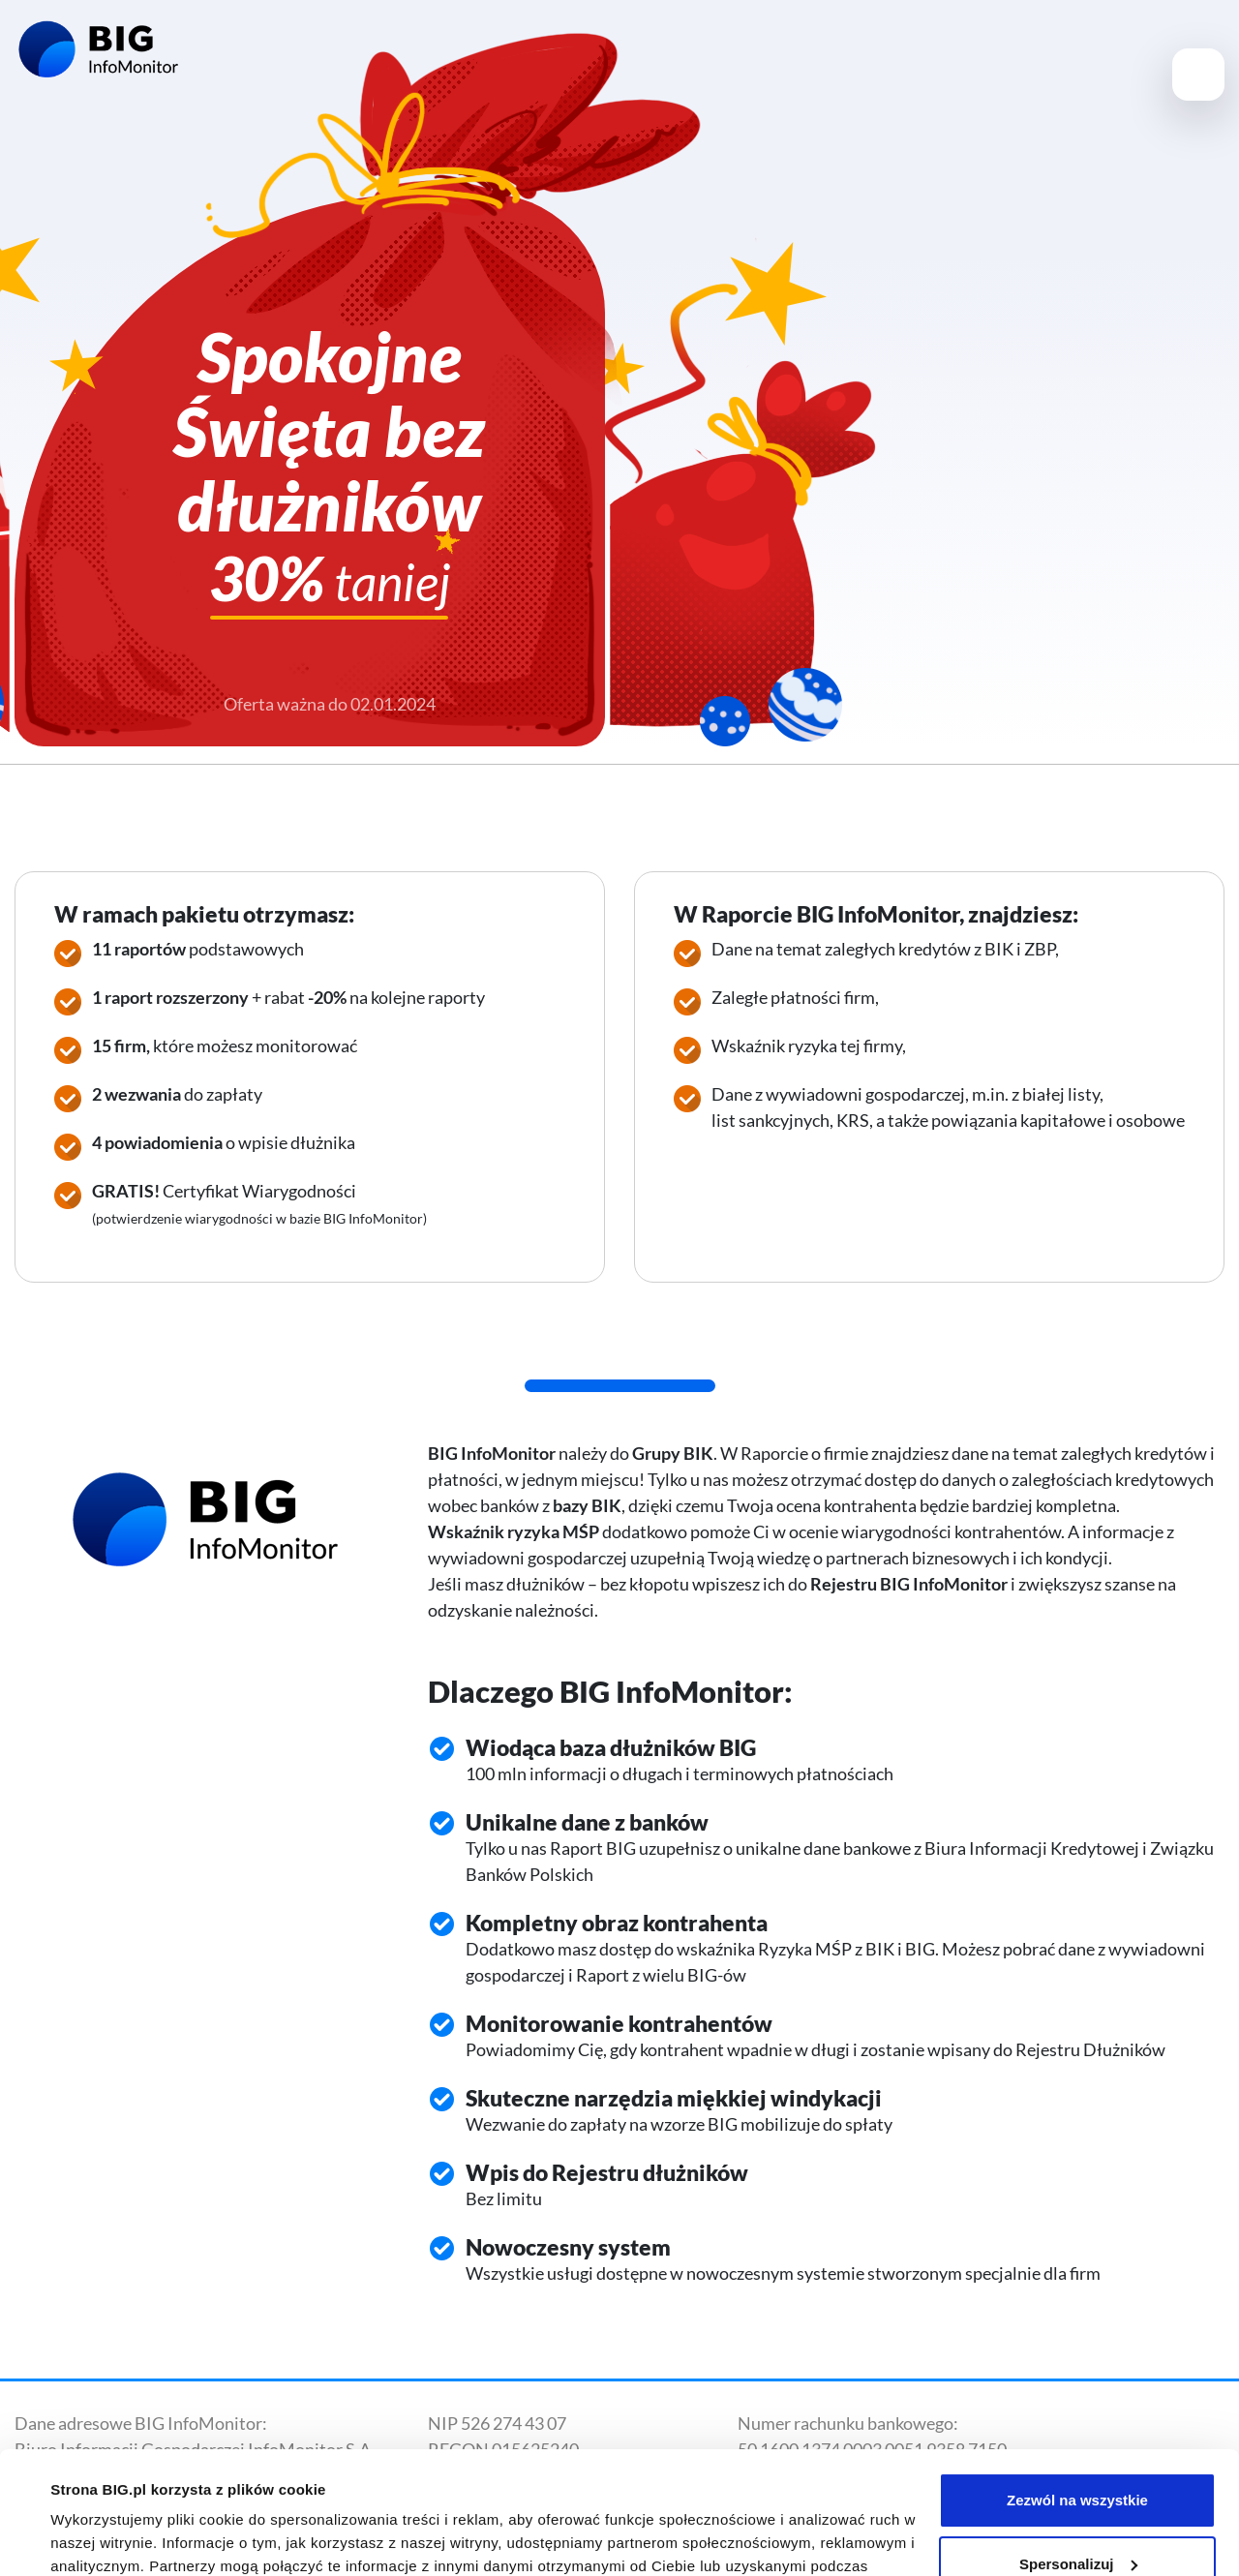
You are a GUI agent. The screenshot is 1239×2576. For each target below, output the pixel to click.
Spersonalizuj (1078, 2458)
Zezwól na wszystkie (1077, 2395)
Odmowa (1076, 2522)
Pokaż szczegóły (108, 2538)
